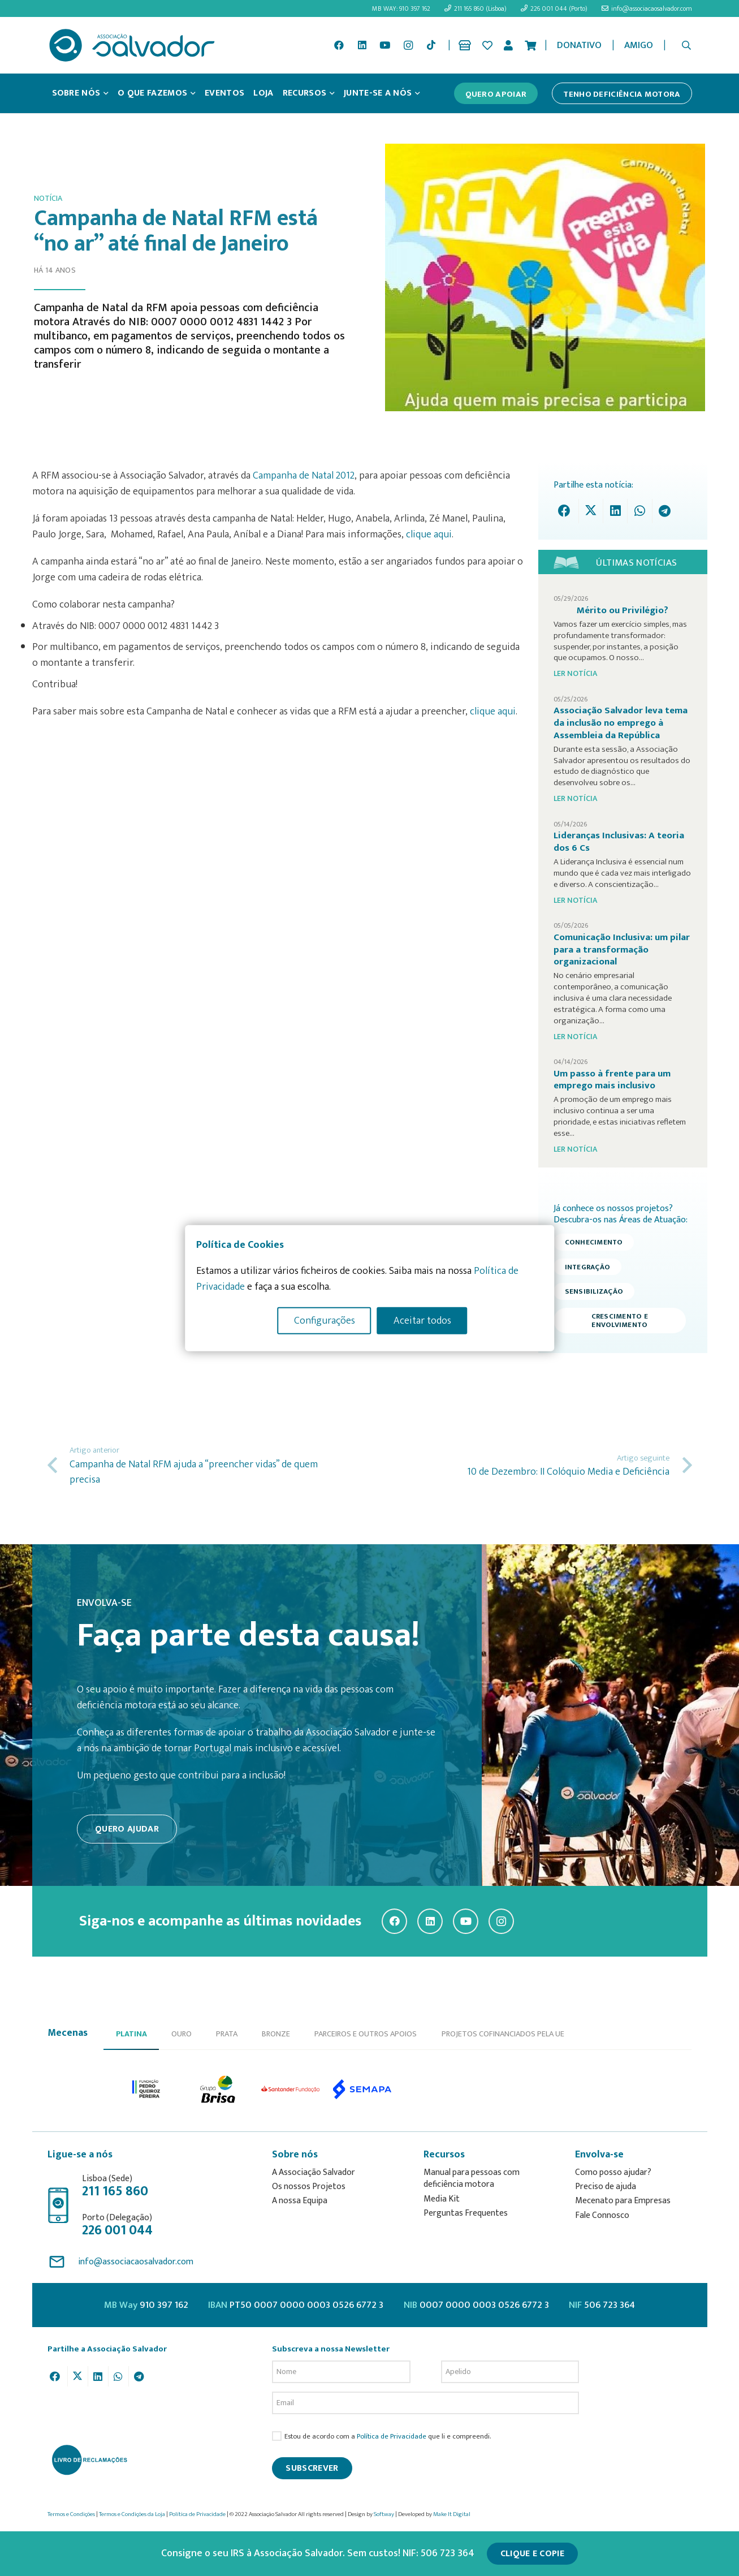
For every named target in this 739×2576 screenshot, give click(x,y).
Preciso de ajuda (605, 2186)
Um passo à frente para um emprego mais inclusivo (612, 1080)
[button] (686, 45)
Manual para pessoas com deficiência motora (471, 2178)
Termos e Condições (71, 2514)
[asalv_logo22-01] (132, 45)
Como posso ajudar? (613, 2172)
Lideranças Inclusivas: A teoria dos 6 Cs (619, 842)
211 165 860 (115, 2191)
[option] (147, 2089)
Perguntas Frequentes (465, 2213)
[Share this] (567, 511)
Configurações (324, 1320)
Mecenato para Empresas (623, 2201)
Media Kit (441, 2199)
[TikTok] (430, 45)
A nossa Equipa (299, 2201)
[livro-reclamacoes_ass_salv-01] (89, 2459)
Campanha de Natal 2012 (304, 475)
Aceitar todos (422, 1320)
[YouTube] (385, 45)
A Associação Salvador (313, 2172)
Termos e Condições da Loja (132, 2514)
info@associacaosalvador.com (135, 2262)
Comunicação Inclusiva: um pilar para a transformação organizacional (622, 949)
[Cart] (530, 45)
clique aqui (429, 534)
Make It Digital (451, 2514)
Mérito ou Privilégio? (622, 610)
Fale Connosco (602, 2215)
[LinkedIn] (361, 45)
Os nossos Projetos (308, 2186)
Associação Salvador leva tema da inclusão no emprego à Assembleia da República (621, 723)
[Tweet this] (591, 511)
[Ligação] (467, 45)
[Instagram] (408, 45)
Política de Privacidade (391, 2437)
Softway (384, 2514)
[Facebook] (338, 45)
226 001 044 (117, 2230)
